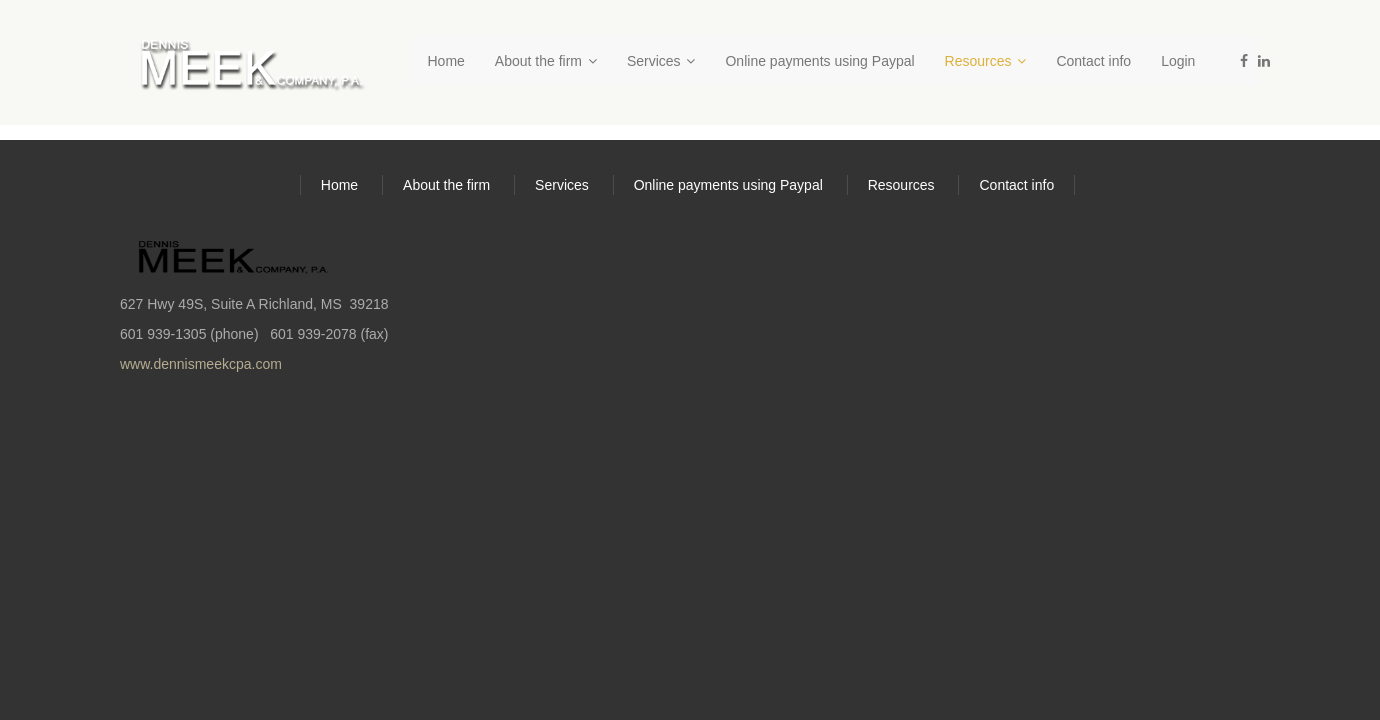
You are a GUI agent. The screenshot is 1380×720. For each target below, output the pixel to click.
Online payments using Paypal (819, 61)
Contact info (1093, 61)
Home (446, 61)
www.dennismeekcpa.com (201, 364)
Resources (986, 61)
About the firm (546, 61)
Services (661, 61)
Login (1178, 61)
